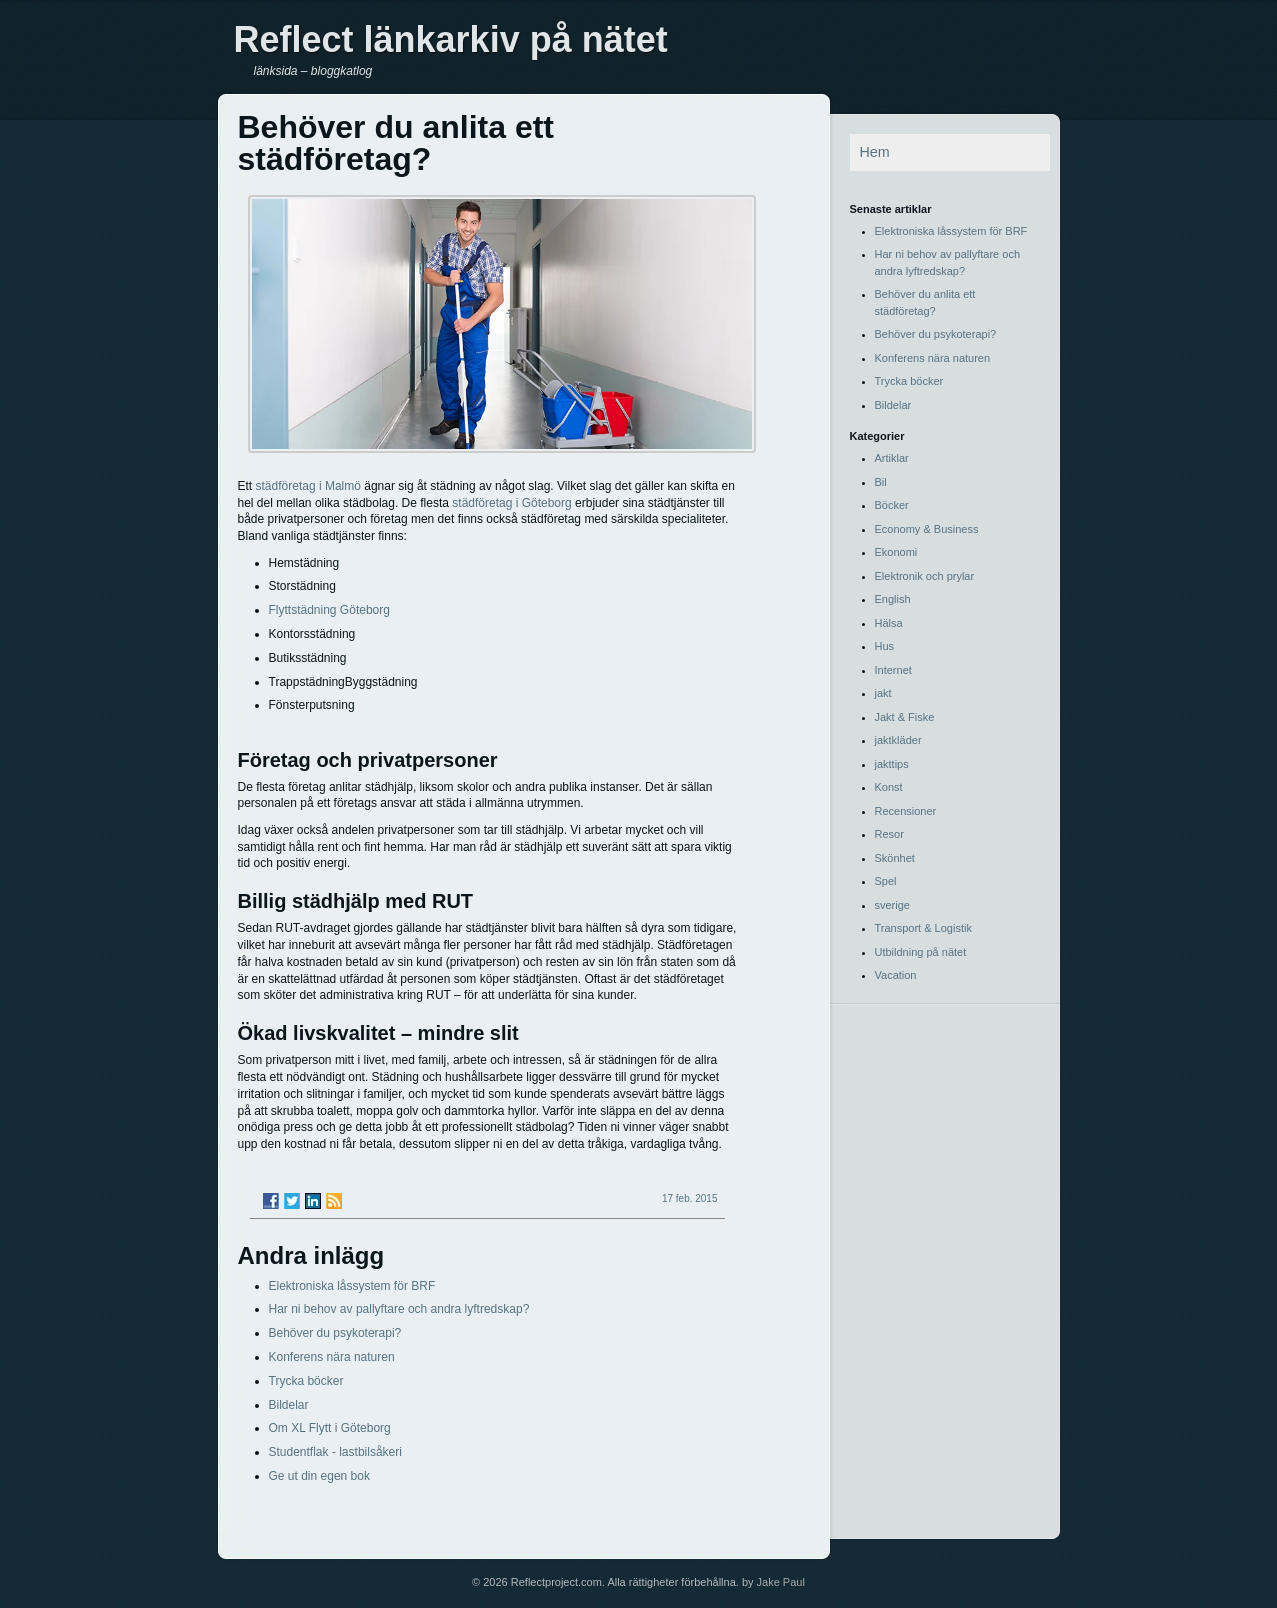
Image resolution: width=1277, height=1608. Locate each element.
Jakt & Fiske (905, 717)
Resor (889, 834)
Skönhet (895, 858)
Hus (885, 646)
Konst (889, 787)
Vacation (896, 975)
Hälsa (889, 623)
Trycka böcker (306, 1381)
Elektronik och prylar (925, 576)
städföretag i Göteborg (511, 503)
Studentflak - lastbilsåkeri (335, 1452)
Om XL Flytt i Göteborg (330, 1428)
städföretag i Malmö (308, 486)
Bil (881, 482)
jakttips (892, 764)
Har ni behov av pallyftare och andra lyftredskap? (399, 1309)
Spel (886, 881)
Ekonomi (896, 552)
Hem (875, 152)
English (893, 599)
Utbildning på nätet (921, 952)
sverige (892, 905)
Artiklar (892, 458)
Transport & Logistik (923, 928)
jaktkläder (898, 740)
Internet (893, 670)
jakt (883, 693)
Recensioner (906, 811)
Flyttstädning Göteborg (329, 610)
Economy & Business (927, 529)
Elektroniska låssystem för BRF (352, 1286)
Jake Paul (781, 1582)
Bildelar (289, 1405)
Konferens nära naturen (332, 1357)
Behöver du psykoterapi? (335, 1333)
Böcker (892, 505)
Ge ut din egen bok (319, 1476)
